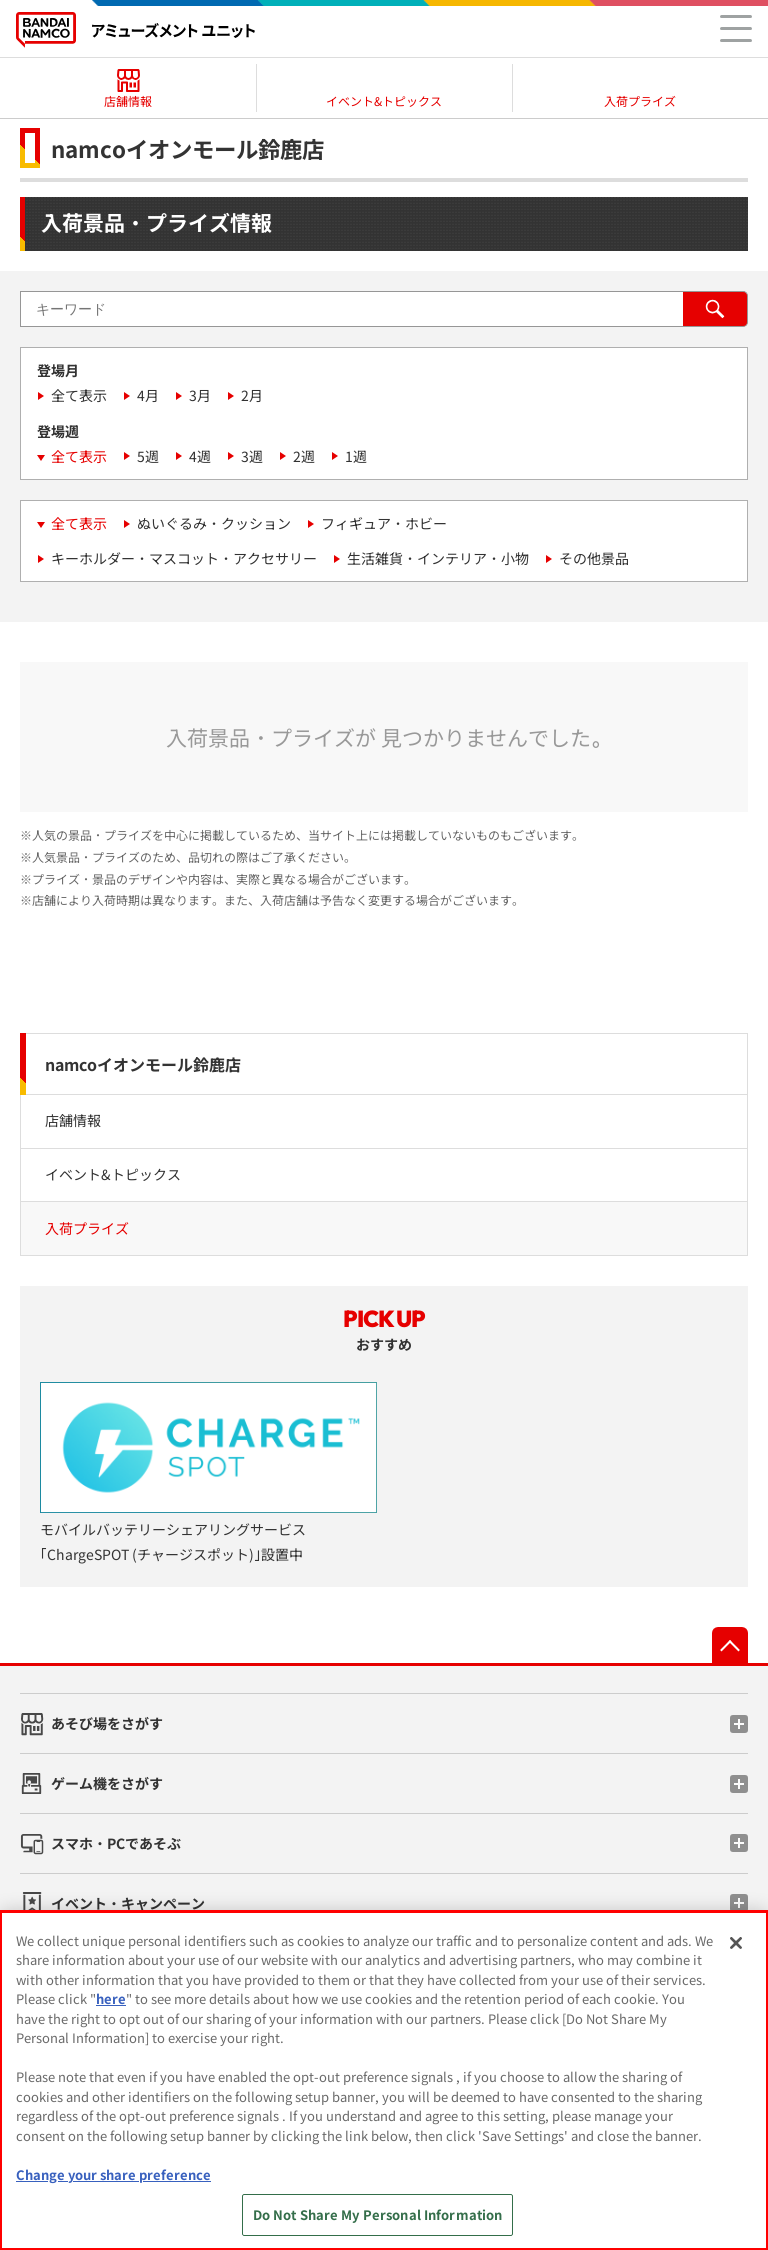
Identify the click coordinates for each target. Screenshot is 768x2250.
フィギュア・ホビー (384, 523)
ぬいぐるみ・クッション (214, 523)
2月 (252, 395)
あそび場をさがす (107, 1723)
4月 (148, 395)
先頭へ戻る (730, 1645)
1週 (356, 456)
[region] (384, 2080)
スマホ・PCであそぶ (116, 1843)
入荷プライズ (87, 1228)
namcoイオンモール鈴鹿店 (143, 1064)
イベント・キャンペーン (128, 1903)
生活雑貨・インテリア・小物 (438, 558)
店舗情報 (73, 1120)
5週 (148, 456)
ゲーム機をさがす (107, 1783)
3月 (200, 395)
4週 (200, 456)
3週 (252, 456)
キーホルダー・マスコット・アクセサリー (184, 558)
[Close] (736, 1943)
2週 (304, 456)
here (111, 1998)
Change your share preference (113, 2174)
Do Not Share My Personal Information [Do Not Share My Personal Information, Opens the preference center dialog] (378, 2214)
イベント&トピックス (113, 1174)
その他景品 (594, 558)
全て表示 (79, 395)
